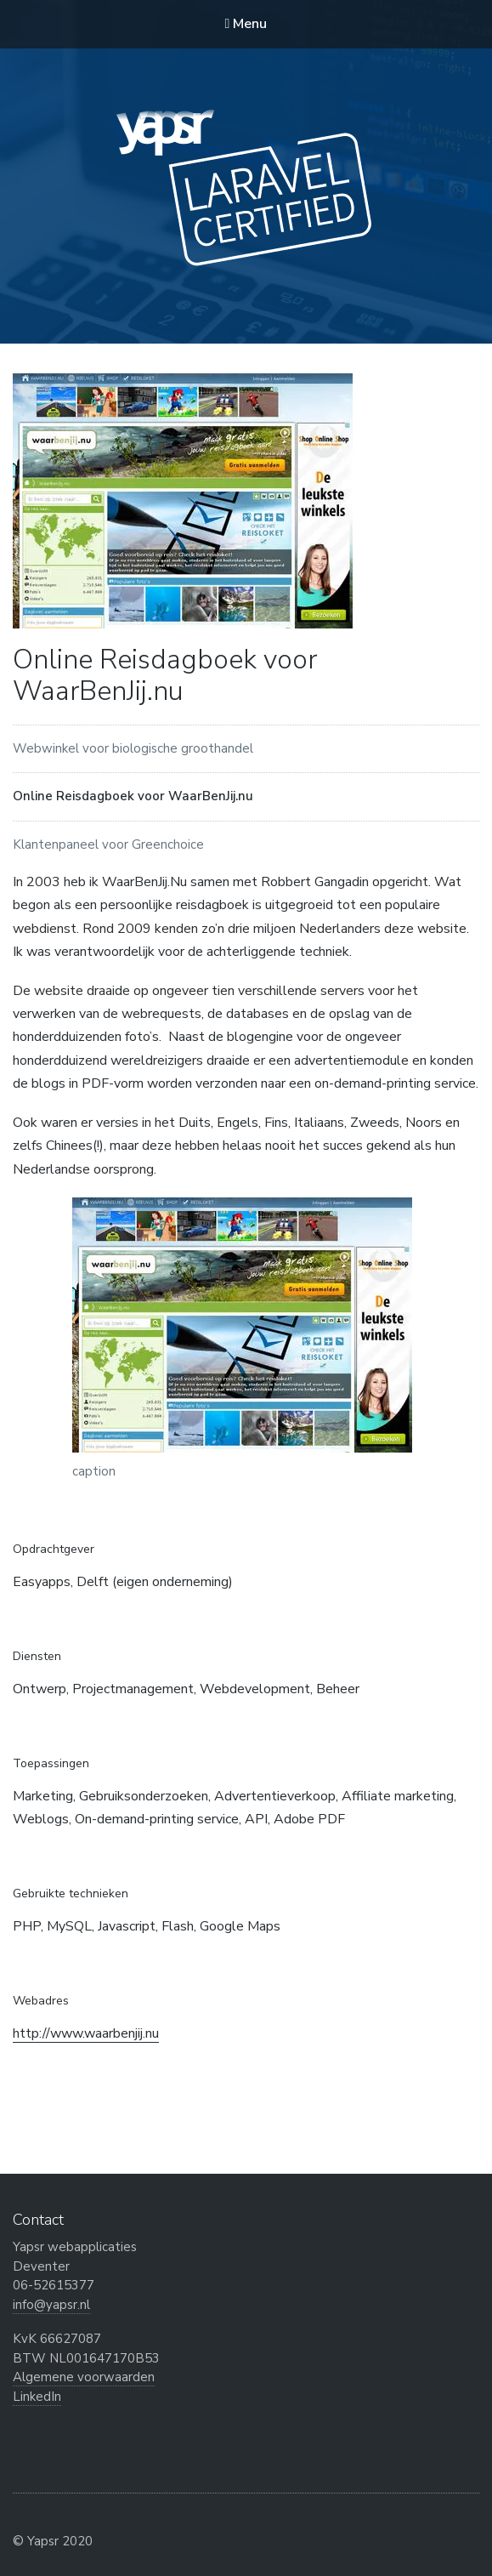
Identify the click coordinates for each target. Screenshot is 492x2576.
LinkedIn (37, 2396)
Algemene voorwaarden (84, 2377)
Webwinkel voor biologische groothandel (133, 748)
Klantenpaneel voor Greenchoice (108, 844)
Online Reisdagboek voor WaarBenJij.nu (133, 796)
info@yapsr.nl (51, 2304)
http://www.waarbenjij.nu (86, 2033)
